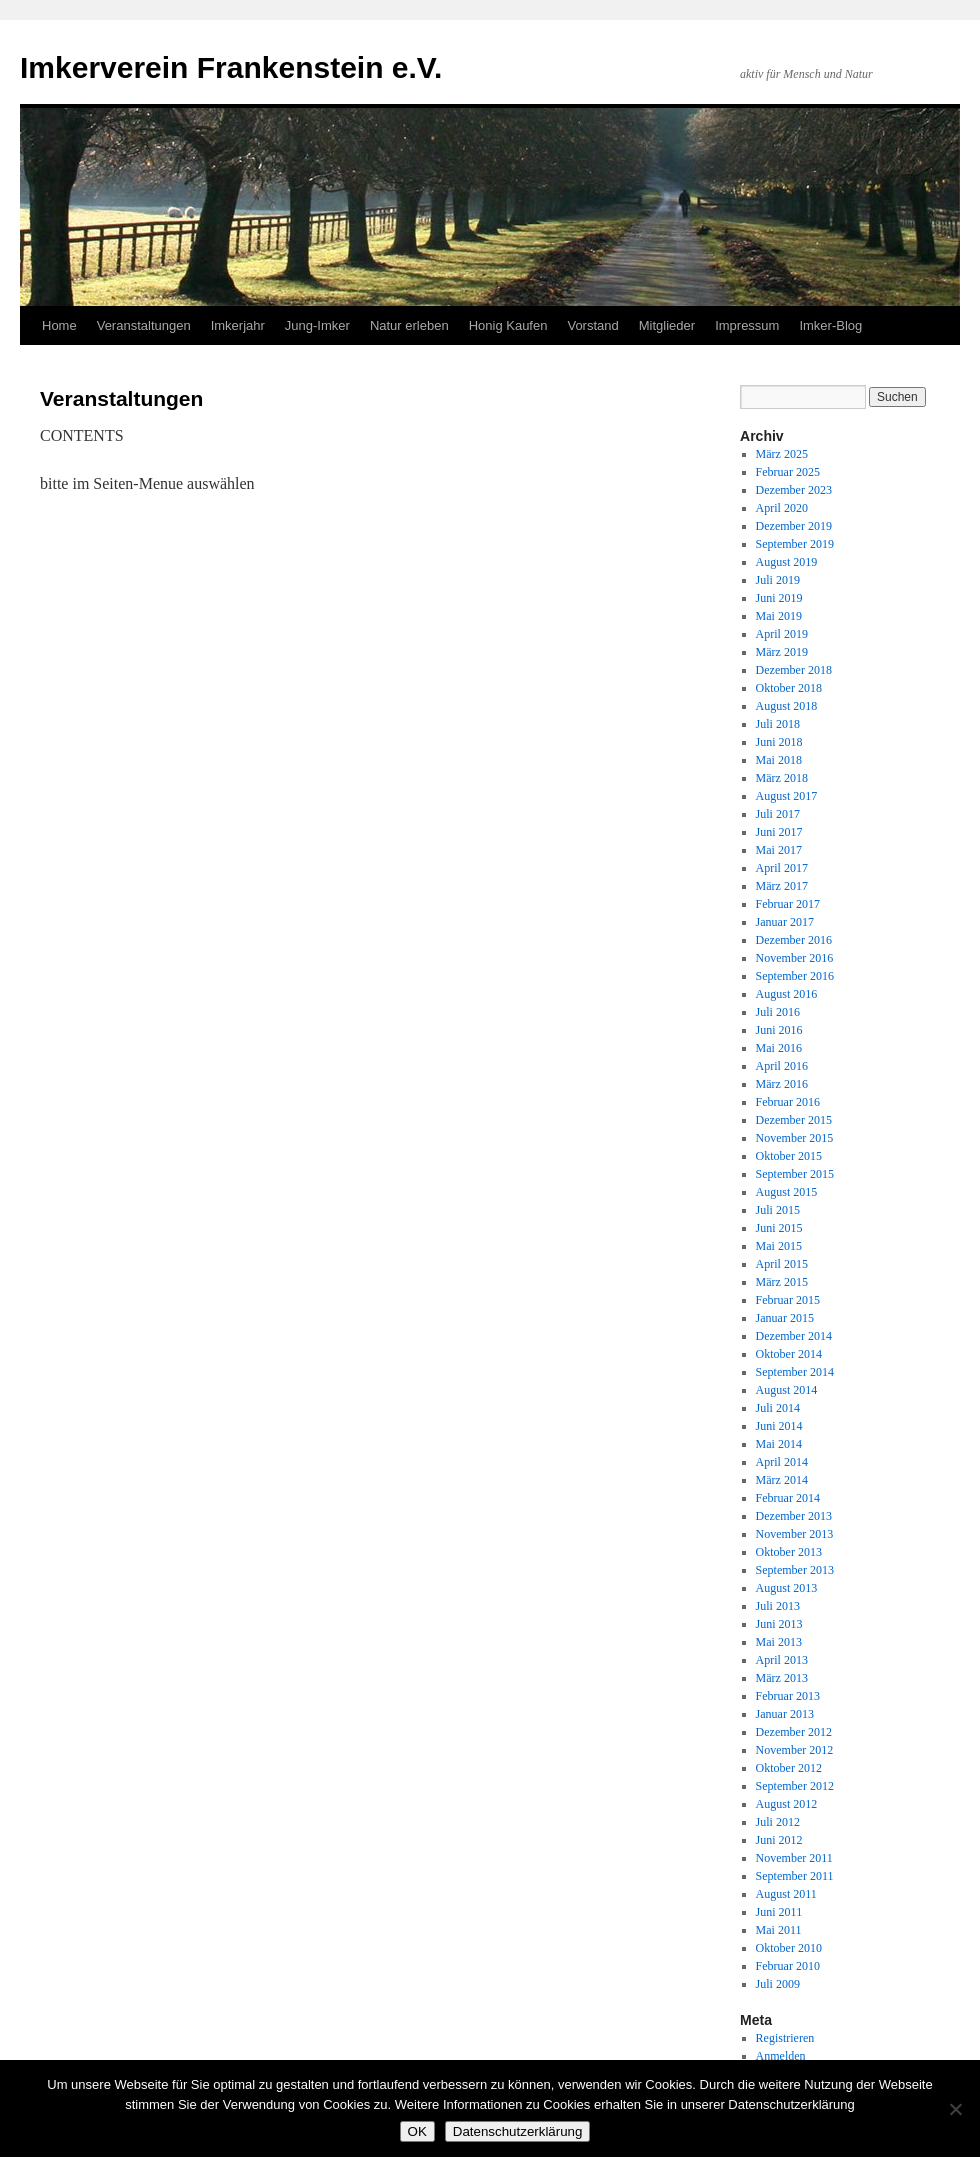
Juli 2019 (778, 580)
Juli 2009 (778, 1984)
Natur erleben (409, 325)
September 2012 (795, 1786)
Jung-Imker (317, 325)
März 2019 (782, 652)
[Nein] (955, 2109)
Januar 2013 (785, 1714)
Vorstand (592, 325)
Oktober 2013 (789, 1552)
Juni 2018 (779, 742)
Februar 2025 (788, 472)
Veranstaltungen (144, 325)
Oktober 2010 (789, 1948)
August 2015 (787, 1192)
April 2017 (782, 868)
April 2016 (782, 1066)
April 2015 (782, 1264)
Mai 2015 (779, 1246)
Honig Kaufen (508, 325)
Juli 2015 (778, 1210)
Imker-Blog (830, 325)
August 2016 (787, 994)
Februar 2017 (788, 904)
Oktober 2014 (789, 1354)
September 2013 (795, 1570)
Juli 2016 (778, 1012)
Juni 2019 (779, 598)
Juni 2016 (779, 1030)
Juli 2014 (778, 1408)
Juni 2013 (779, 1624)
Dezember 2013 (794, 1516)
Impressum (747, 325)
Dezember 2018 (794, 670)
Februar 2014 (788, 1498)
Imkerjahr (238, 325)
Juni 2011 (779, 1912)
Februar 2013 (788, 1696)
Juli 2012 (778, 1822)
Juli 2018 (778, 724)
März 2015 (782, 1282)
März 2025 (782, 454)
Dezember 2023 (794, 490)
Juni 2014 (779, 1426)
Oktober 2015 (789, 1156)
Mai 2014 (779, 1444)
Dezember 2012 (794, 1732)
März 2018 (782, 778)
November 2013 (795, 1534)
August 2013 (787, 1588)
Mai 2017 (779, 850)
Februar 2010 (788, 1966)
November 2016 (795, 958)
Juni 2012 (779, 1840)
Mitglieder (667, 325)
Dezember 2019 (794, 526)
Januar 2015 (785, 1318)
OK (417, 2131)
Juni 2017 (779, 832)
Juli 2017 (778, 814)
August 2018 (787, 706)
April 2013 (782, 1660)
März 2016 (782, 1084)
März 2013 (782, 1678)
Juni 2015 (779, 1228)
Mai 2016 (779, 1048)
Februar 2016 (788, 1102)
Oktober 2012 (789, 1768)
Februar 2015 (788, 1300)
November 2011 (794, 1858)
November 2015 (795, 1138)
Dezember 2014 (794, 1336)
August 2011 (786, 1894)
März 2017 (782, 886)
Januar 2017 (785, 922)
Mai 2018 (779, 760)
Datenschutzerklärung (518, 2131)
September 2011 (795, 1876)
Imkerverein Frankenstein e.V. (231, 67)
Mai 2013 (779, 1642)
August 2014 (787, 1390)
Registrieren (785, 2038)
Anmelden (781, 2056)
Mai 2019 (779, 616)
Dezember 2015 (794, 1120)
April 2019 (782, 634)
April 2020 (782, 508)
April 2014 (782, 1462)
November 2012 (795, 1750)
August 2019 (787, 562)
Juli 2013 (778, 1606)
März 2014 (782, 1480)
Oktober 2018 (789, 688)
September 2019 (795, 544)
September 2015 (795, 1174)
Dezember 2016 (794, 940)
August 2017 (787, 796)
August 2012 (787, 1804)
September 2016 (795, 976)
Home (59, 325)
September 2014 (795, 1372)
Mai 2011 (779, 1930)
